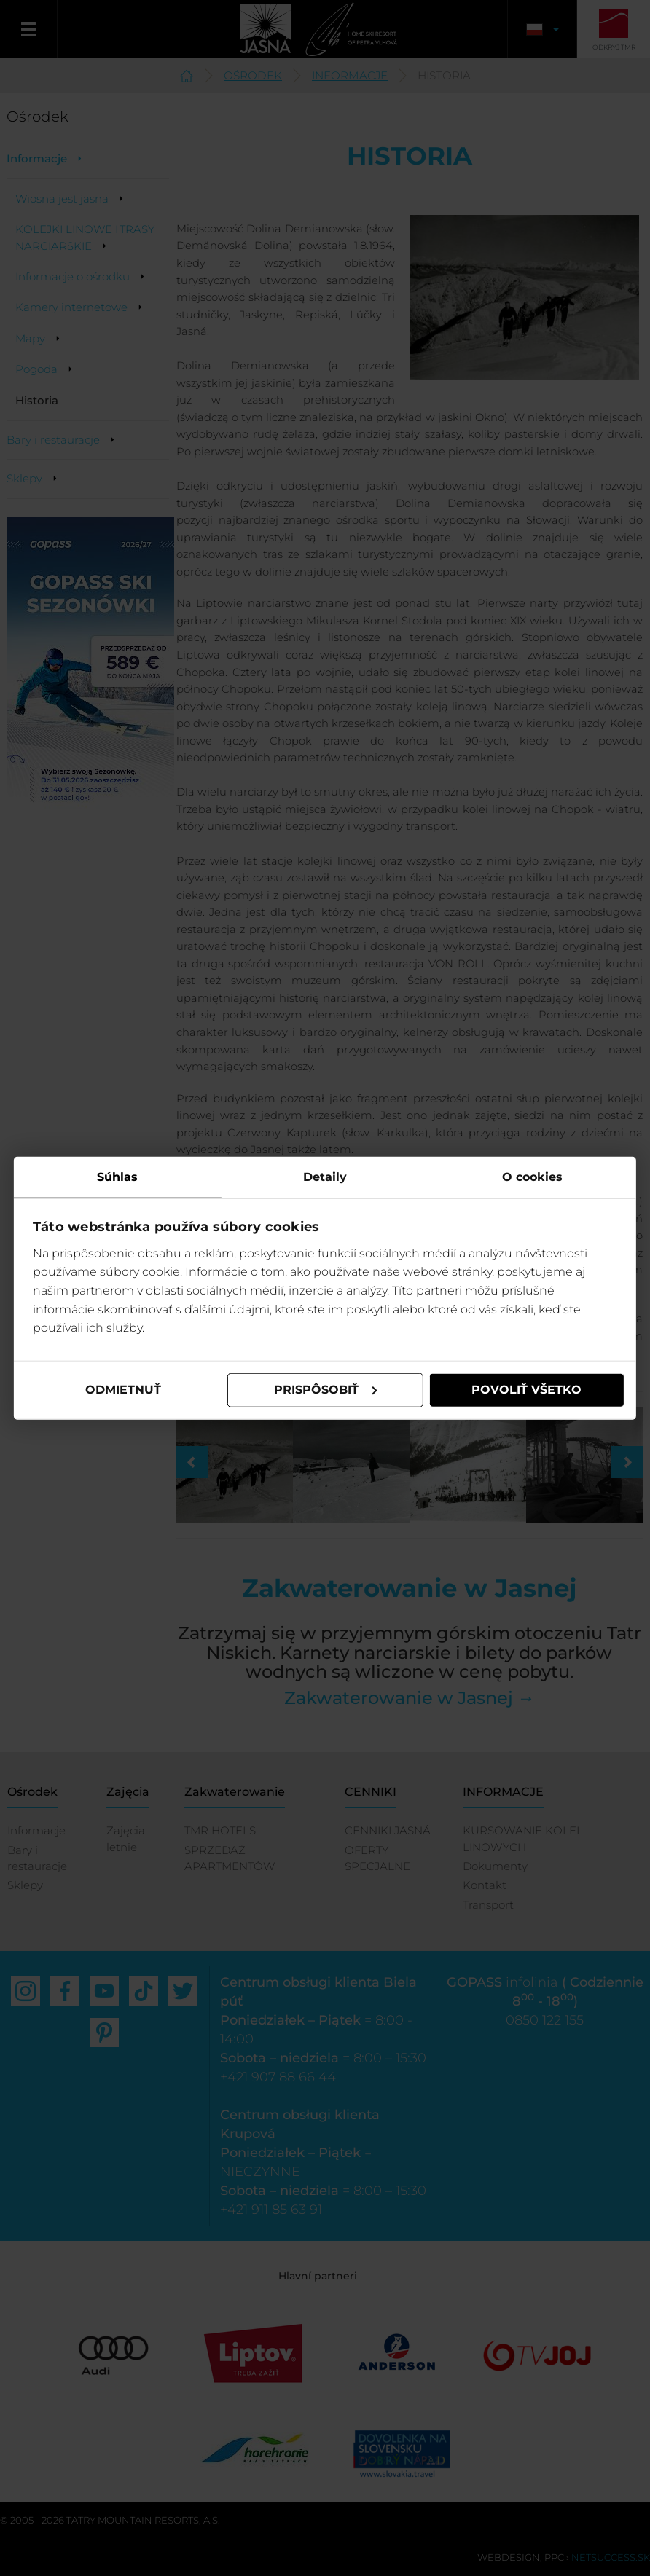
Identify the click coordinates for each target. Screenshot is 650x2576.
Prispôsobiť (325, 1390)
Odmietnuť (124, 1390)
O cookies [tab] (532, 1177)
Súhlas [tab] (118, 1177)
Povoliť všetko (526, 1390)
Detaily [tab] (325, 1177)
